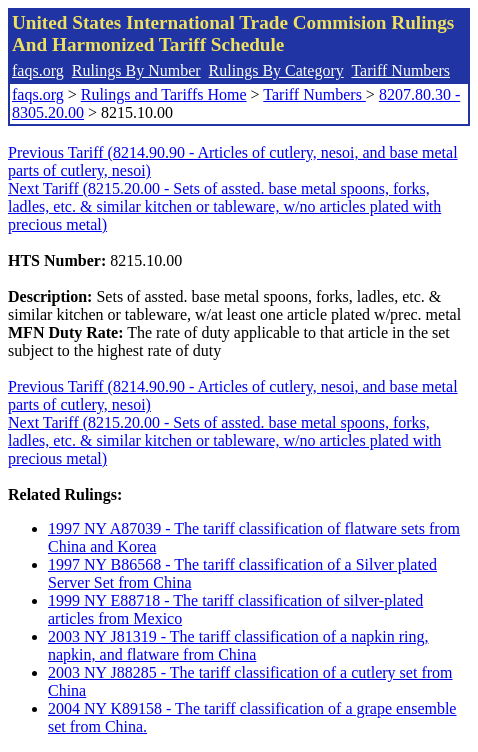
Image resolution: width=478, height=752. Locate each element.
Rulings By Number (136, 70)
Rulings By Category (276, 70)
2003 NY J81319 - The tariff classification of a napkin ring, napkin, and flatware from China (238, 645)
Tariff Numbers (400, 70)
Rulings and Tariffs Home (164, 94)
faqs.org (38, 70)
